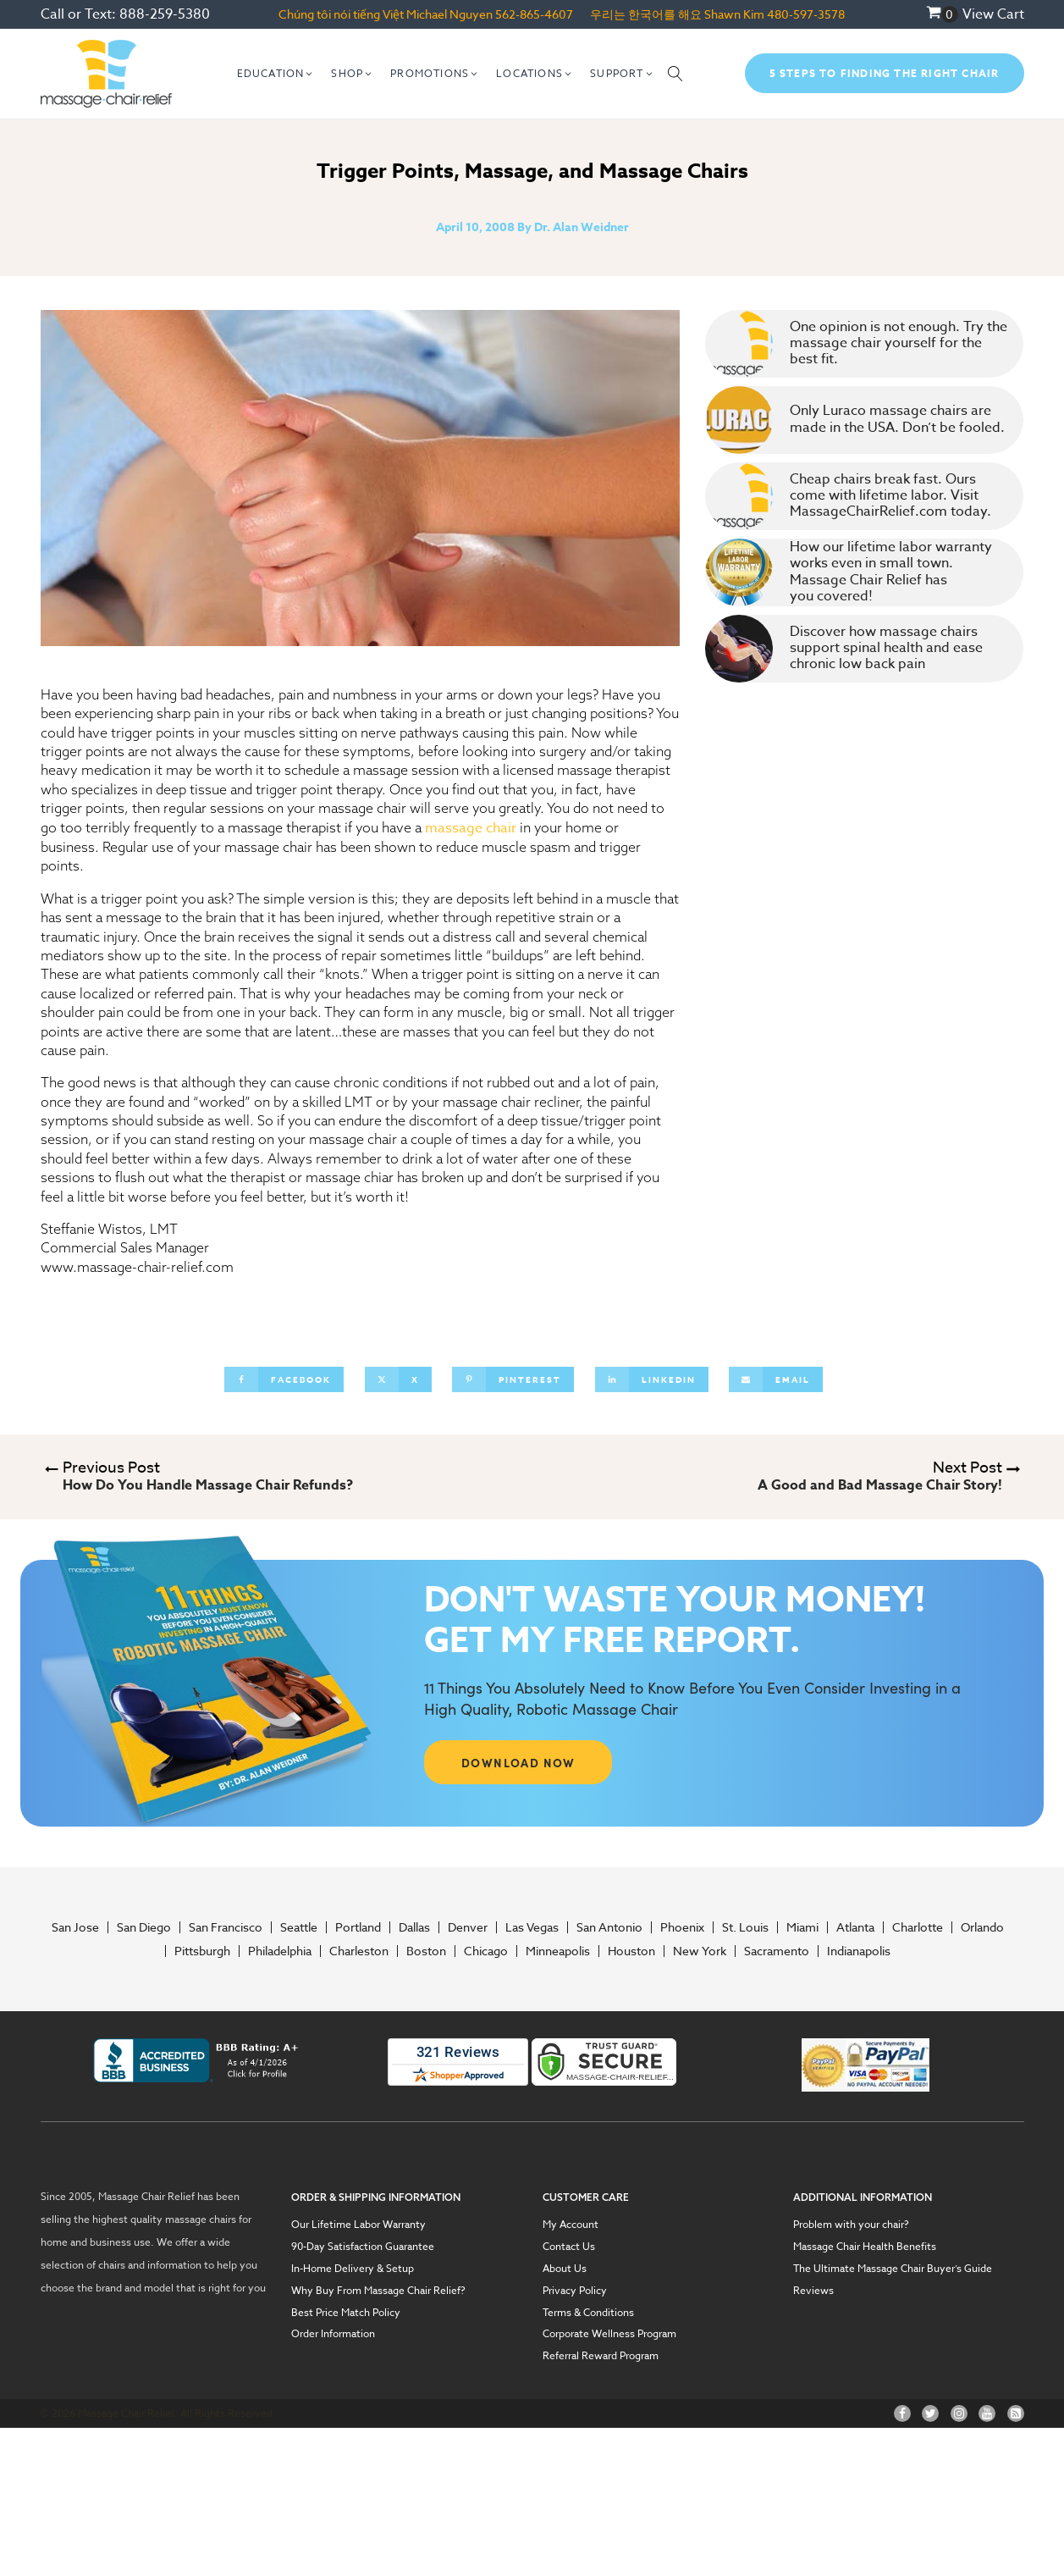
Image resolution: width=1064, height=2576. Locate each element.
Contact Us (569, 2247)
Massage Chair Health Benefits (864, 2247)
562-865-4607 (534, 14)
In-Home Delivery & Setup (352, 2269)
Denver (468, 1927)
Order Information (333, 2334)
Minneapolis (558, 1951)
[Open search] (675, 73)
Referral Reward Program (601, 2356)
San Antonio (609, 1927)
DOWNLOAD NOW (518, 1762)
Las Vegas (532, 1927)
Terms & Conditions (588, 2313)
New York (699, 1951)
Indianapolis (858, 1951)
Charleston (359, 1951)
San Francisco (225, 1927)
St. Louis (745, 1927)
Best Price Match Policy (345, 2313)
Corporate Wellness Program (609, 2334)
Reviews (813, 2291)
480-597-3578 (806, 14)
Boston (426, 1951)
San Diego (144, 1927)
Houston (631, 1951)
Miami (802, 1927)
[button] (276, 74)
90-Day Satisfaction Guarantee (362, 2247)
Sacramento (776, 1951)
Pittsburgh (202, 1951)
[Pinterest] (513, 1379)
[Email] (776, 1379)
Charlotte (917, 1927)
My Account (570, 2225)
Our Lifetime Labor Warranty (358, 2225)
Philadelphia (279, 1951)
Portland (358, 1927)
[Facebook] (284, 1379)
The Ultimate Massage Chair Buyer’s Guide (892, 2269)
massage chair (470, 828)
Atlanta (855, 1927)
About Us (565, 2269)
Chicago (486, 1951)
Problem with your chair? (851, 2225)
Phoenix (682, 1927)
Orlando (982, 1927)
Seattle (298, 1927)
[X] (398, 1379)
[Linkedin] (651, 1379)
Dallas (414, 1927)
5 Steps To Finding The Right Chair (884, 73)
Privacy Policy (575, 2291)
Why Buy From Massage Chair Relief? (378, 2291)
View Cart (993, 14)
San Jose (75, 1927)
